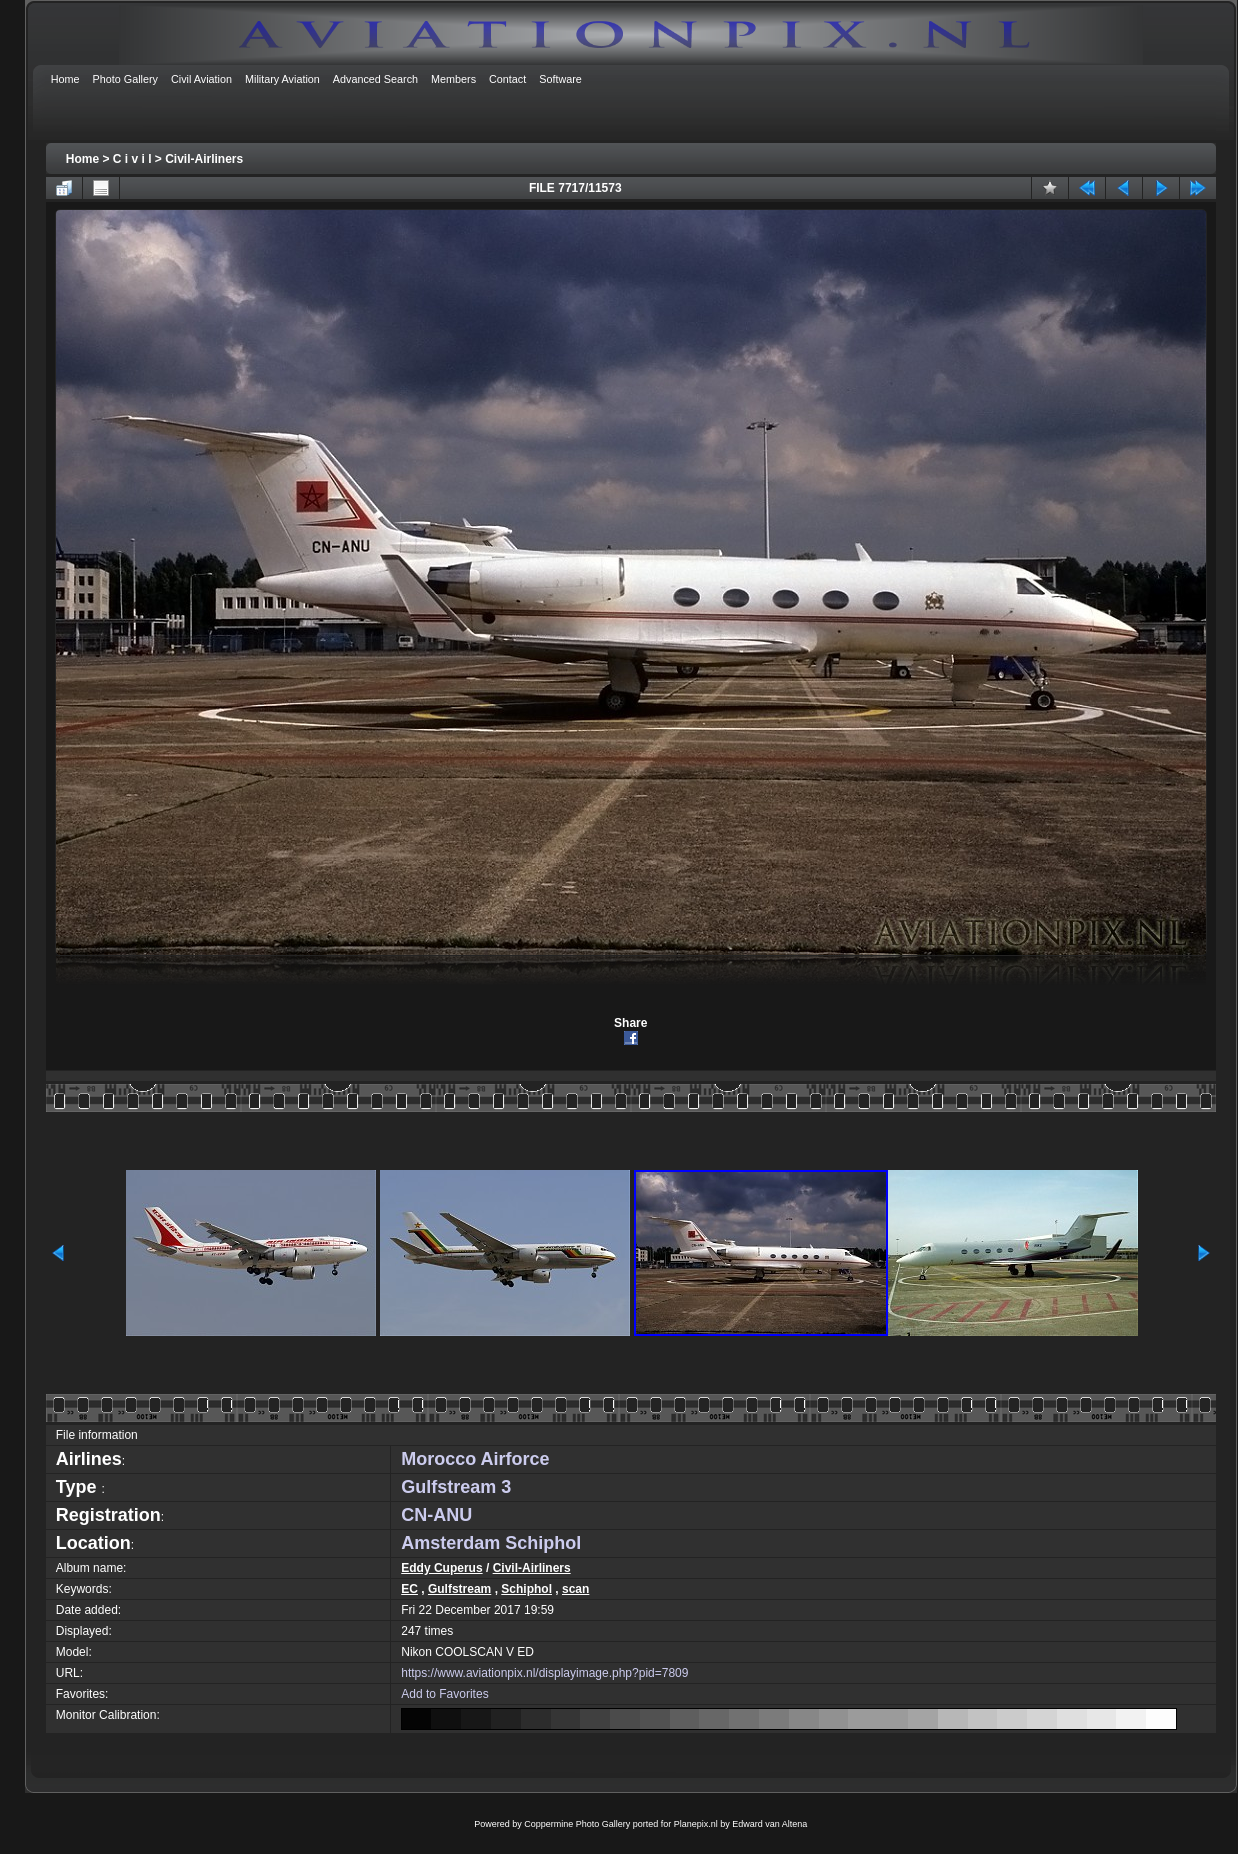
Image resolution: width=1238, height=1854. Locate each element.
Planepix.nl (696, 1824)
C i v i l (132, 159)
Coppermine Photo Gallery (577, 1824)
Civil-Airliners (204, 159)
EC (409, 1589)
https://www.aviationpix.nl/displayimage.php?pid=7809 (544, 1673)
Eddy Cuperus (441, 1568)
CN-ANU (436, 1515)
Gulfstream (459, 1589)
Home (82, 159)
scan (575, 1589)
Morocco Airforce (475, 1459)
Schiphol (526, 1589)
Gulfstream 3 (456, 1487)
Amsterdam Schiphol (491, 1543)
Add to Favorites (444, 1694)
